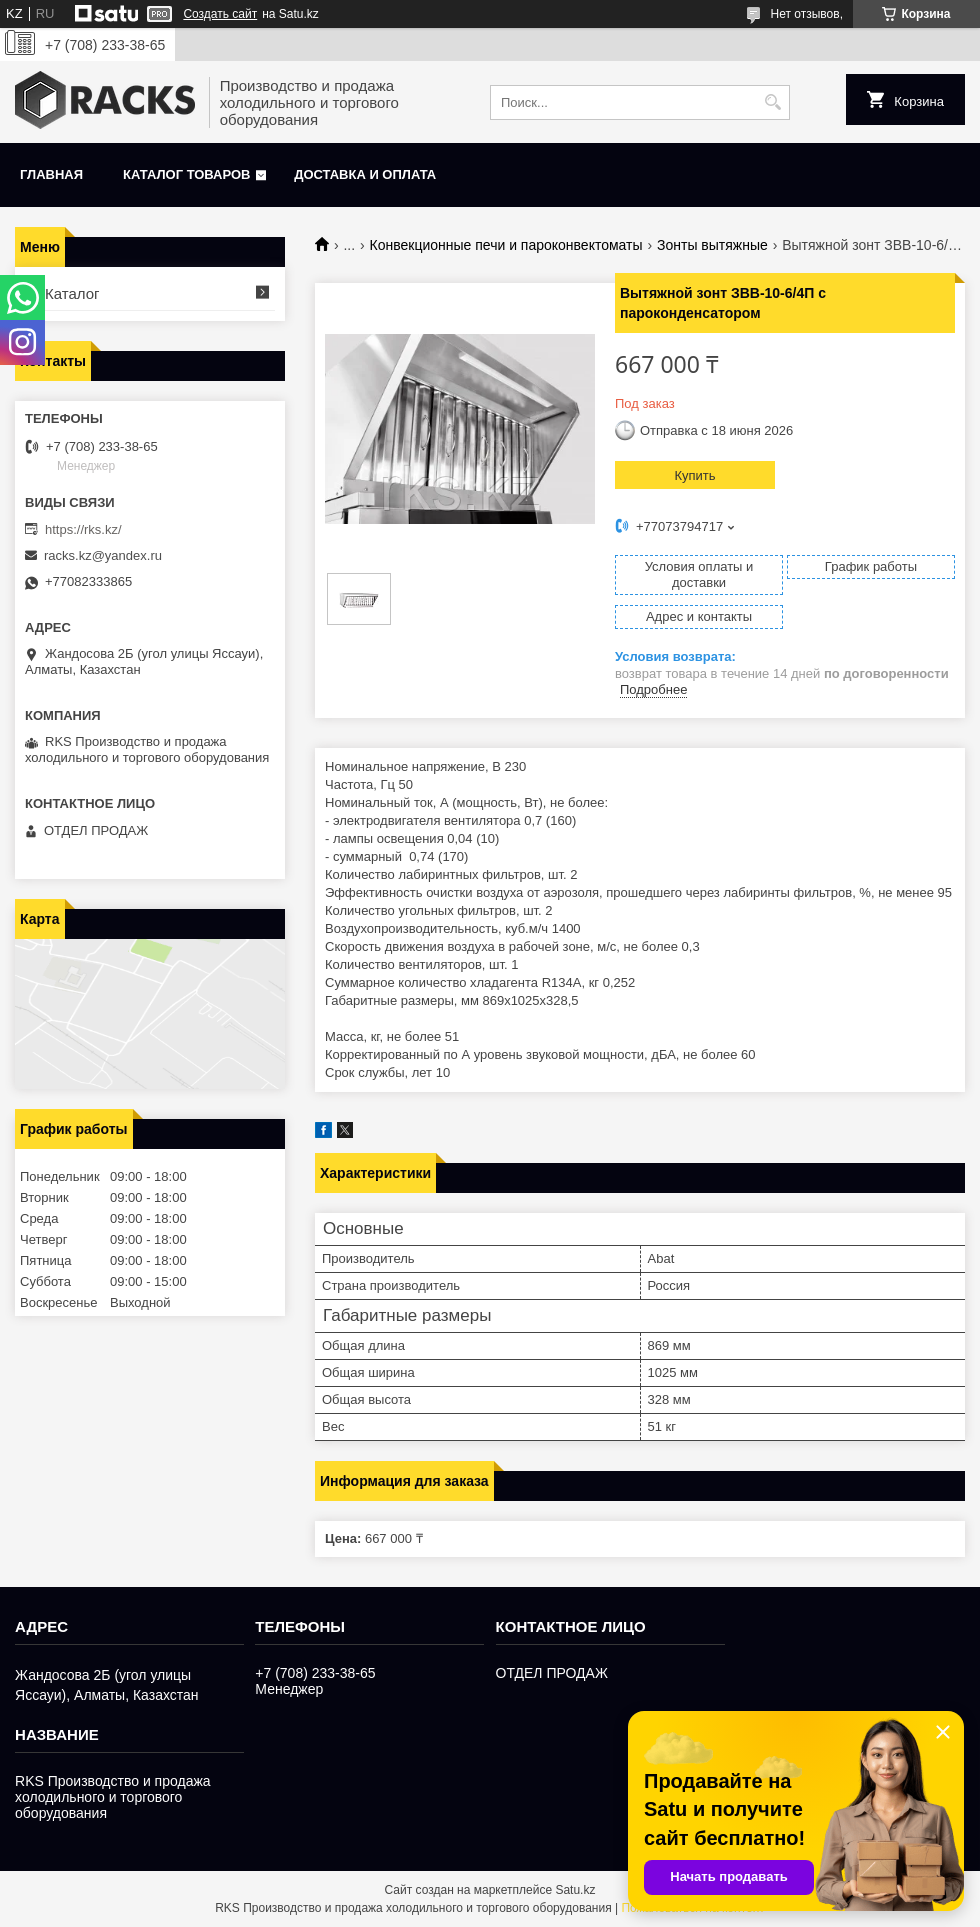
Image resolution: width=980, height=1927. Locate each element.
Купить (694, 475)
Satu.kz (575, 1890)
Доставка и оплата (365, 174)
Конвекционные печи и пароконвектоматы (506, 245)
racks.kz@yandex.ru (103, 555)
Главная (51, 174)
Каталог (72, 293)
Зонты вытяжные (712, 245)
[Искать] (772, 102)
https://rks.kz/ (83, 529)
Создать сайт (220, 14)
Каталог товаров (186, 174)
